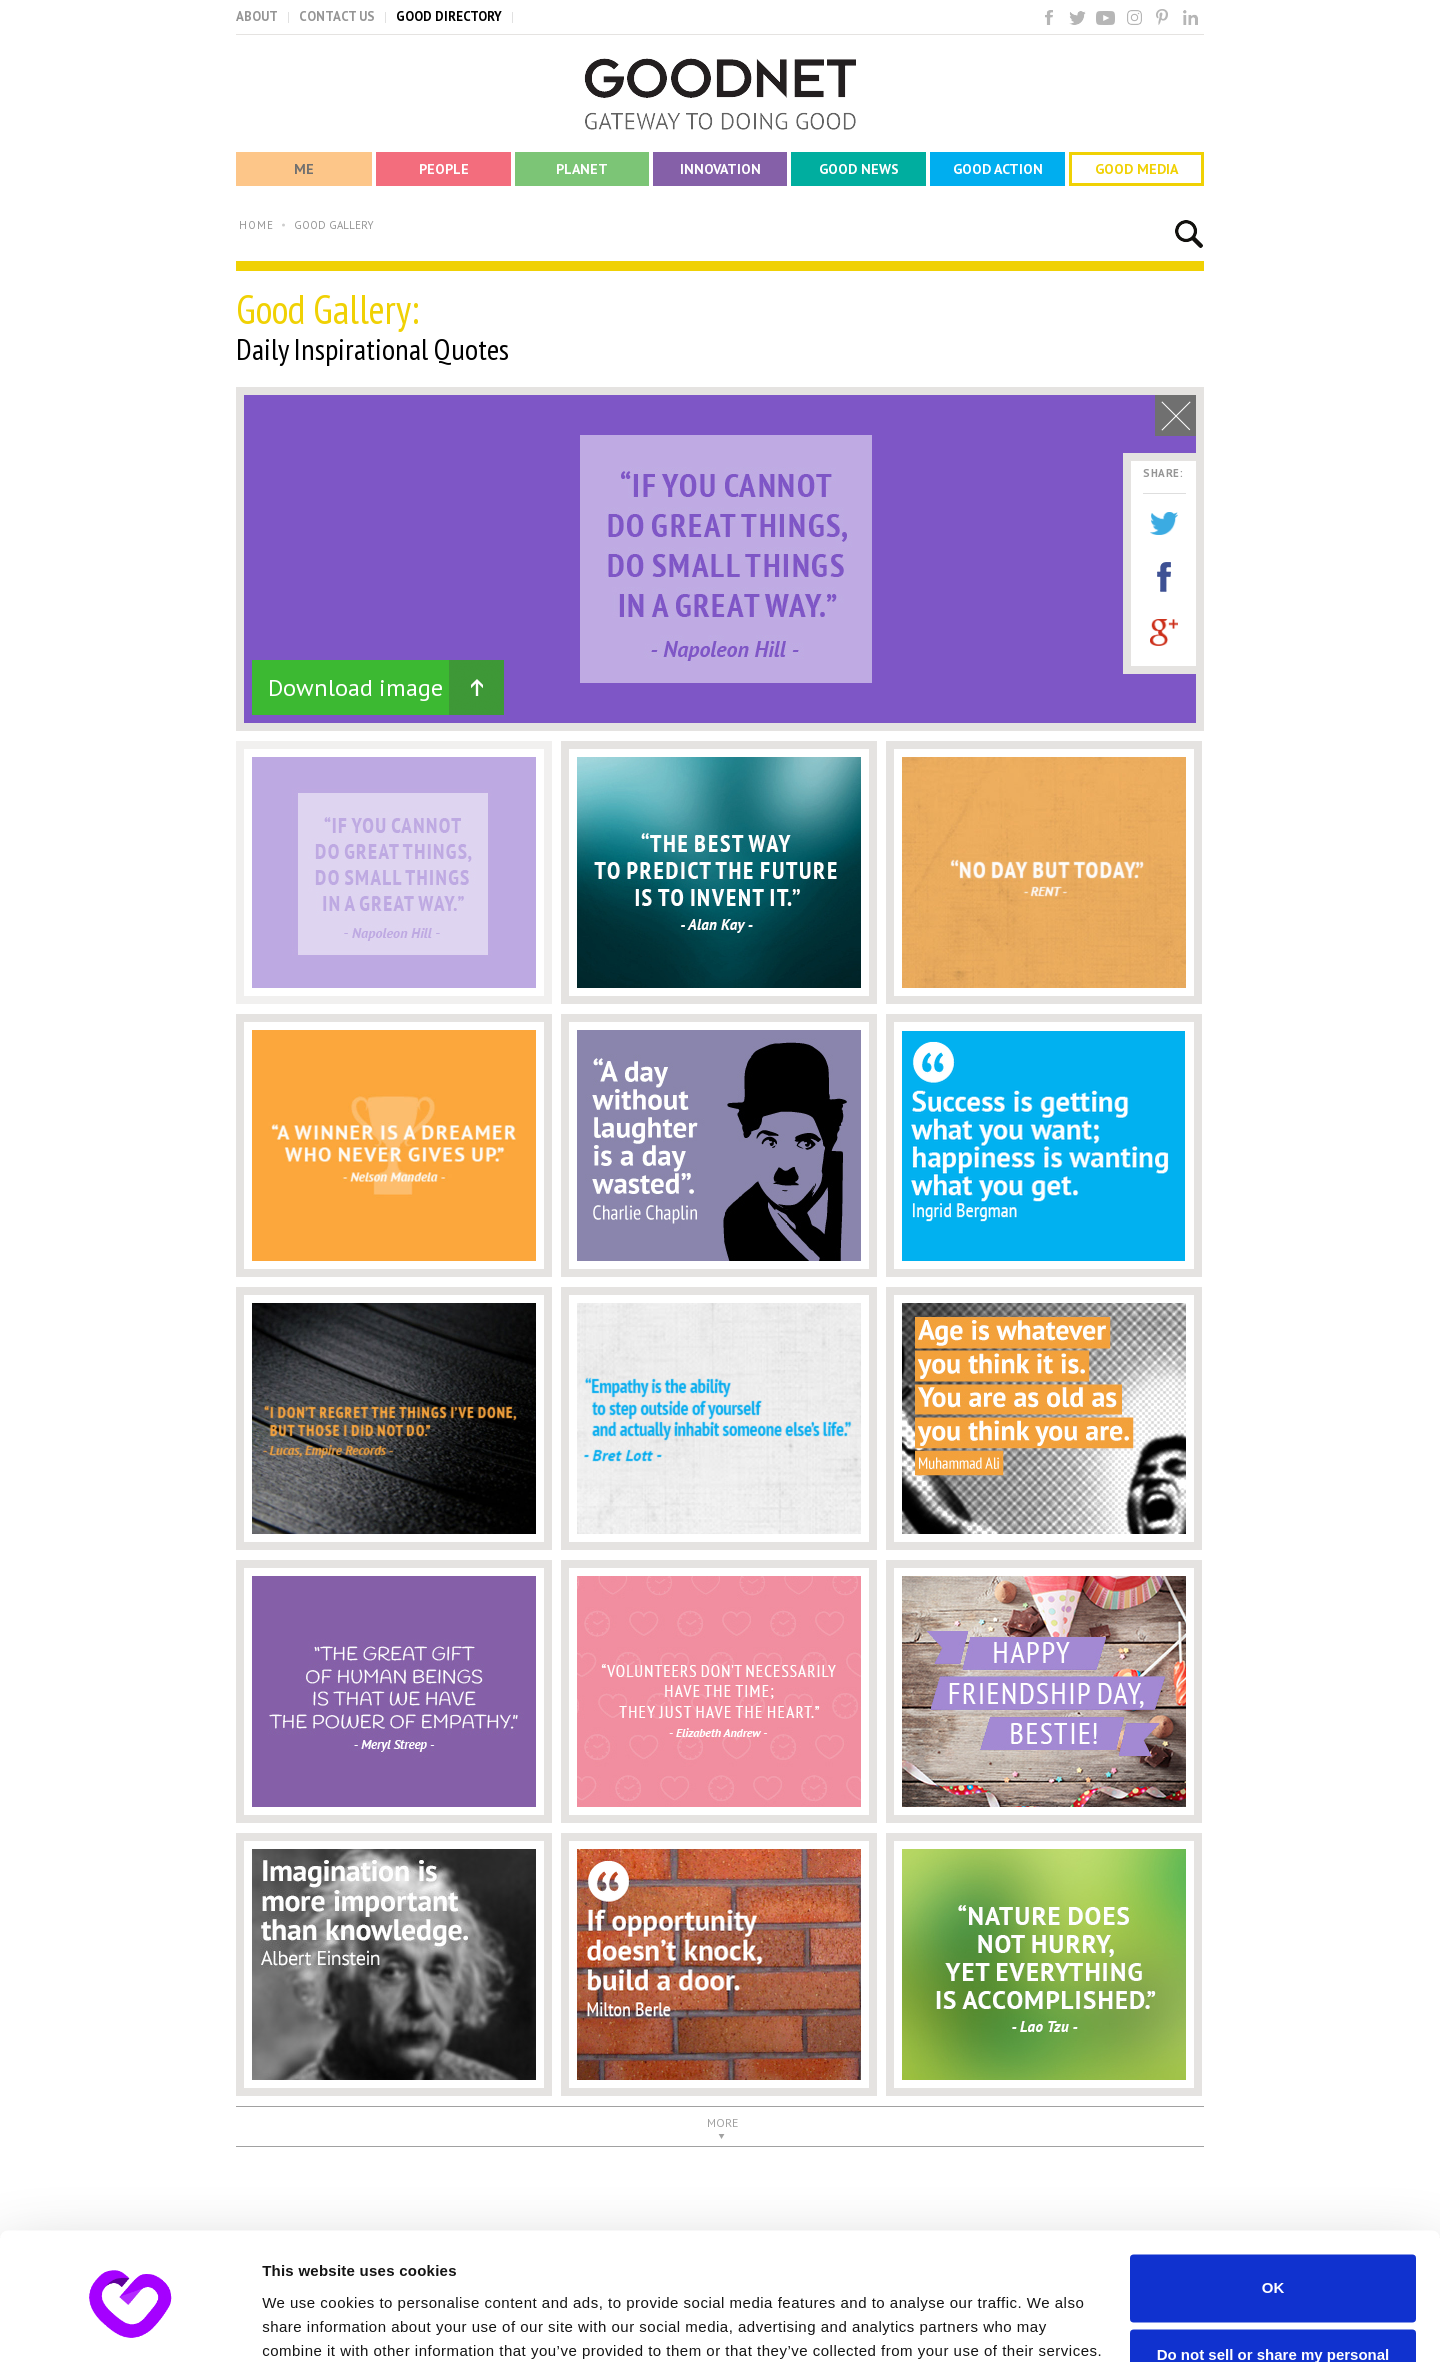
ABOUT (257, 16)
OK (1273, 2204)
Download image (355, 687)
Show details (308, 2322)
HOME (256, 225)
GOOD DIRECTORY (449, 16)
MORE (722, 2122)
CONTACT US (337, 16)
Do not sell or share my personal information (1273, 2280)
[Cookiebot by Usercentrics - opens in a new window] (129, 2323)
